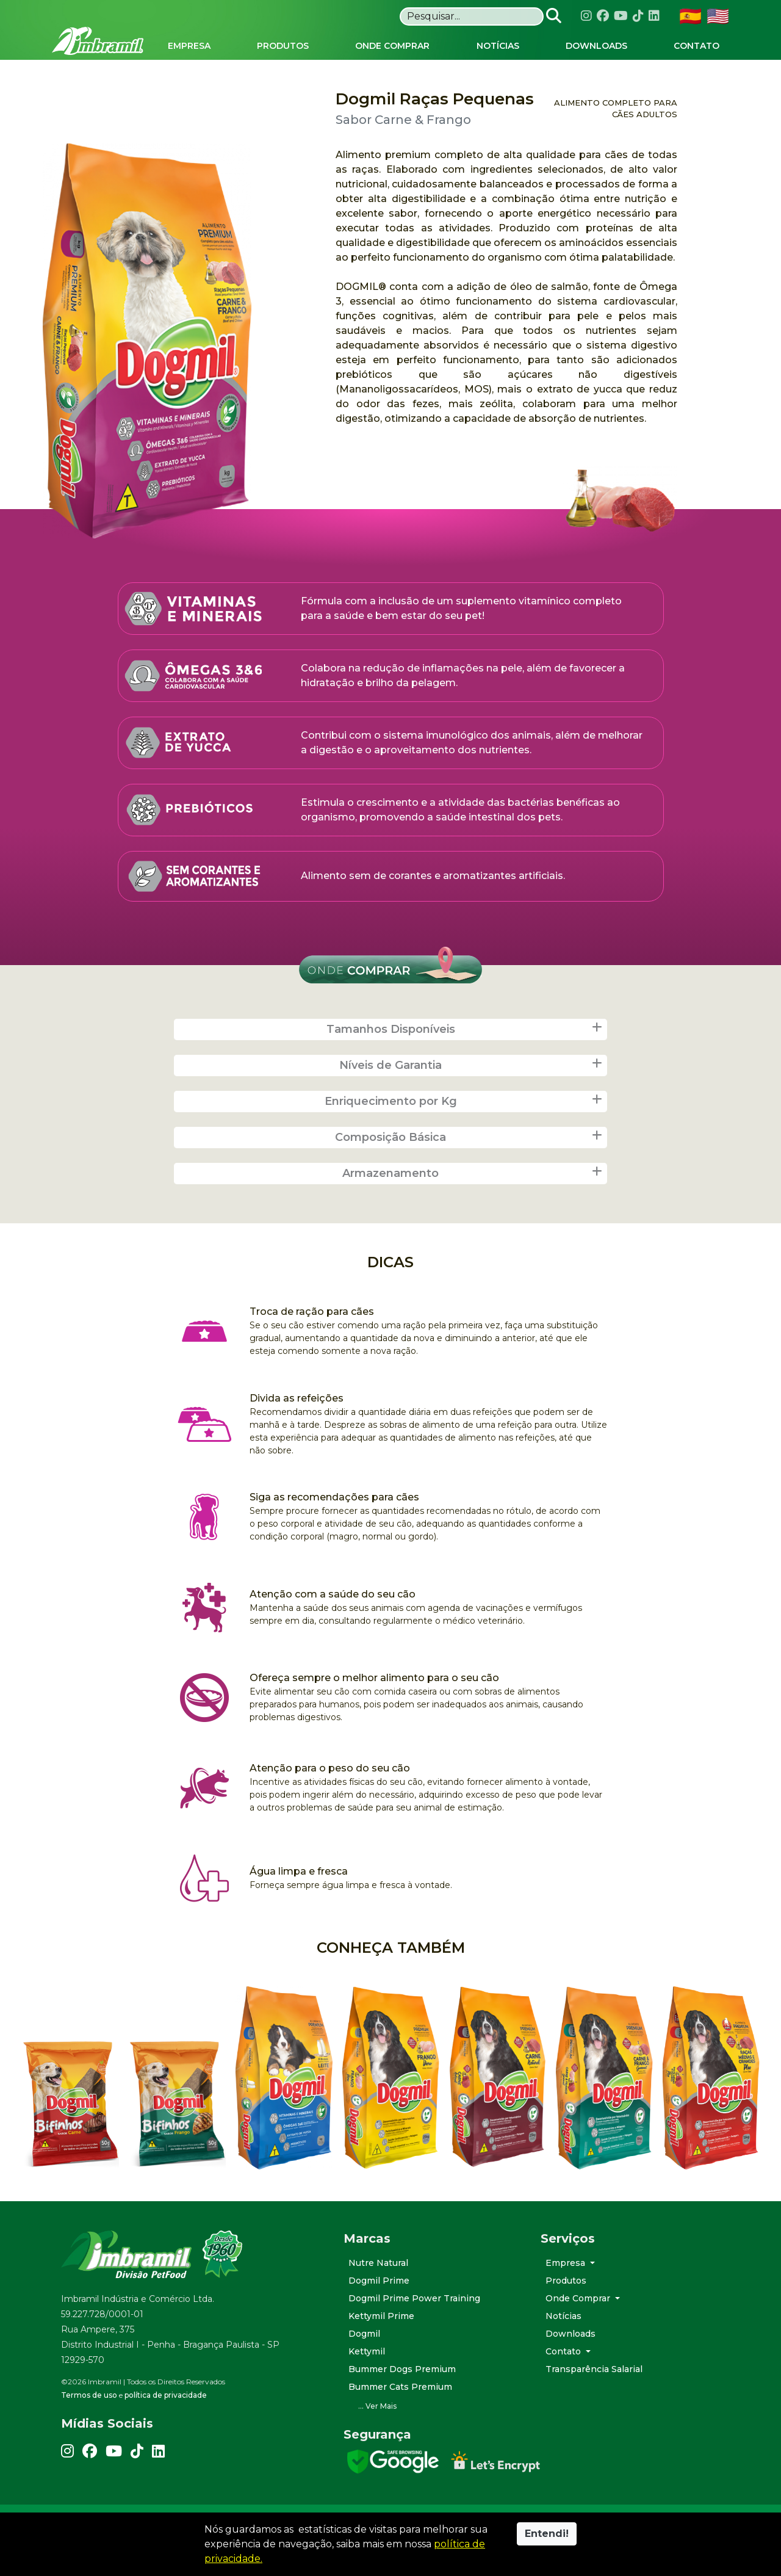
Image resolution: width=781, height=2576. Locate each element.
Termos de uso (89, 2426)
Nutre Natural (378, 2294)
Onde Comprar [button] (579, 2330)
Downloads (570, 2365)
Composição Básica (469, 1169)
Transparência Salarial (593, 2400)
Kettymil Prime (381, 2347)
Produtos (565, 2312)
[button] (433, 2438)
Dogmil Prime (378, 2312)
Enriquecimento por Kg (465, 1133)
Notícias (563, 2347)
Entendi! (547, 2533)
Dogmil (364, 2365)
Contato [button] (564, 2383)
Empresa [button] (566, 2294)
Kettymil (366, 2383)
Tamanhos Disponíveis (465, 1061)
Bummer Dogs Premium (402, 2400)
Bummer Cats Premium (400, 2418)
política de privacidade (165, 2426)
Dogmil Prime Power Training (414, 2330)
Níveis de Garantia (471, 1097)
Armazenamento (473, 1205)
